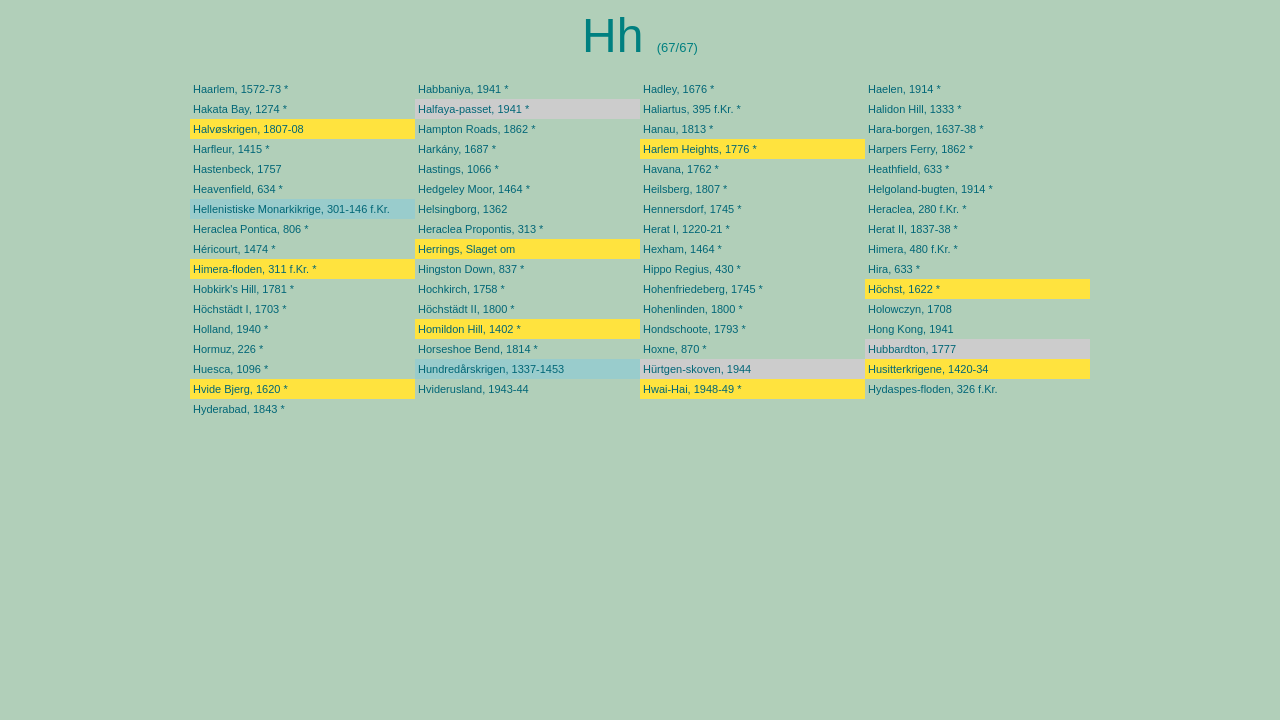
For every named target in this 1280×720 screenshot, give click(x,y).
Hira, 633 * (894, 269)
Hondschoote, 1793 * (694, 329)
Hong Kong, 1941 (911, 329)
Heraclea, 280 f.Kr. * (917, 209)
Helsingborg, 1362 (462, 209)
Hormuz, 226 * (228, 349)
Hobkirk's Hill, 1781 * (243, 289)
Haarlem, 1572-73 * (240, 89)
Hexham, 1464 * (682, 249)
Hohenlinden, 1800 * (693, 309)
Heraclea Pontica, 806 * (251, 229)
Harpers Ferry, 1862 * (920, 149)
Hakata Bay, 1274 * (240, 109)
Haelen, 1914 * (904, 89)
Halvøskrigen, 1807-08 (248, 129)
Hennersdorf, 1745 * (692, 209)
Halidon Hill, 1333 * (915, 109)
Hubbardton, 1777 (912, 349)
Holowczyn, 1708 (910, 309)
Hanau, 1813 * (678, 129)
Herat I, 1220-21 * (686, 229)
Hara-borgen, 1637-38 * (926, 129)
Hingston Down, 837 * (471, 269)
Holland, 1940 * (230, 329)
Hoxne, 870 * (675, 349)
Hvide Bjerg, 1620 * (240, 389)
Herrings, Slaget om (466, 249)
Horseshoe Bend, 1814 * (478, 349)
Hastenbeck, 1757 (237, 169)
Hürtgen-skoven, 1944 (697, 369)
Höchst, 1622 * (904, 289)
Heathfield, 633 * (908, 169)
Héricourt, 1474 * (234, 249)
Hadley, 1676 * (678, 89)
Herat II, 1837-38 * (913, 229)
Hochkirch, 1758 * (461, 289)
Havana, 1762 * (681, 169)
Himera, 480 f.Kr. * (913, 249)
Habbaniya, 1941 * (463, 89)
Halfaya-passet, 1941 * (473, 109)
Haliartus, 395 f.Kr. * (692, 109)
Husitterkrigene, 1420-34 (928, 369)
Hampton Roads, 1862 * (476, 129)
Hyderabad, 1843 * (239, 409)
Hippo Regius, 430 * (692, 269)
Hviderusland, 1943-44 (473, 389)
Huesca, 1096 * (230, 369)
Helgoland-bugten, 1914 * (930, 189)
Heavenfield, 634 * (238, 189)
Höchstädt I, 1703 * (240, 309)
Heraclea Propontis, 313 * (480, 229)
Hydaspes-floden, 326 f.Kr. (933, 389)
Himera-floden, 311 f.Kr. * (255, 269)
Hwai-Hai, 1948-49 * (692, 389)
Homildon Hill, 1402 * (469, 329)
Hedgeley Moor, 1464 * (474, 189)
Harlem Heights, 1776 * (700, 149)
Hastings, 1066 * (458, 169)
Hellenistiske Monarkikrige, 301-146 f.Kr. (291, 209)
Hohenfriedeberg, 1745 (699, 289)
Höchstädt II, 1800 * (466, 309)
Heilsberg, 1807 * (685, 189)
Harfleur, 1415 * (231, 149)
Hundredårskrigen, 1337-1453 (491, 369)
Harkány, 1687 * (457, 149)
